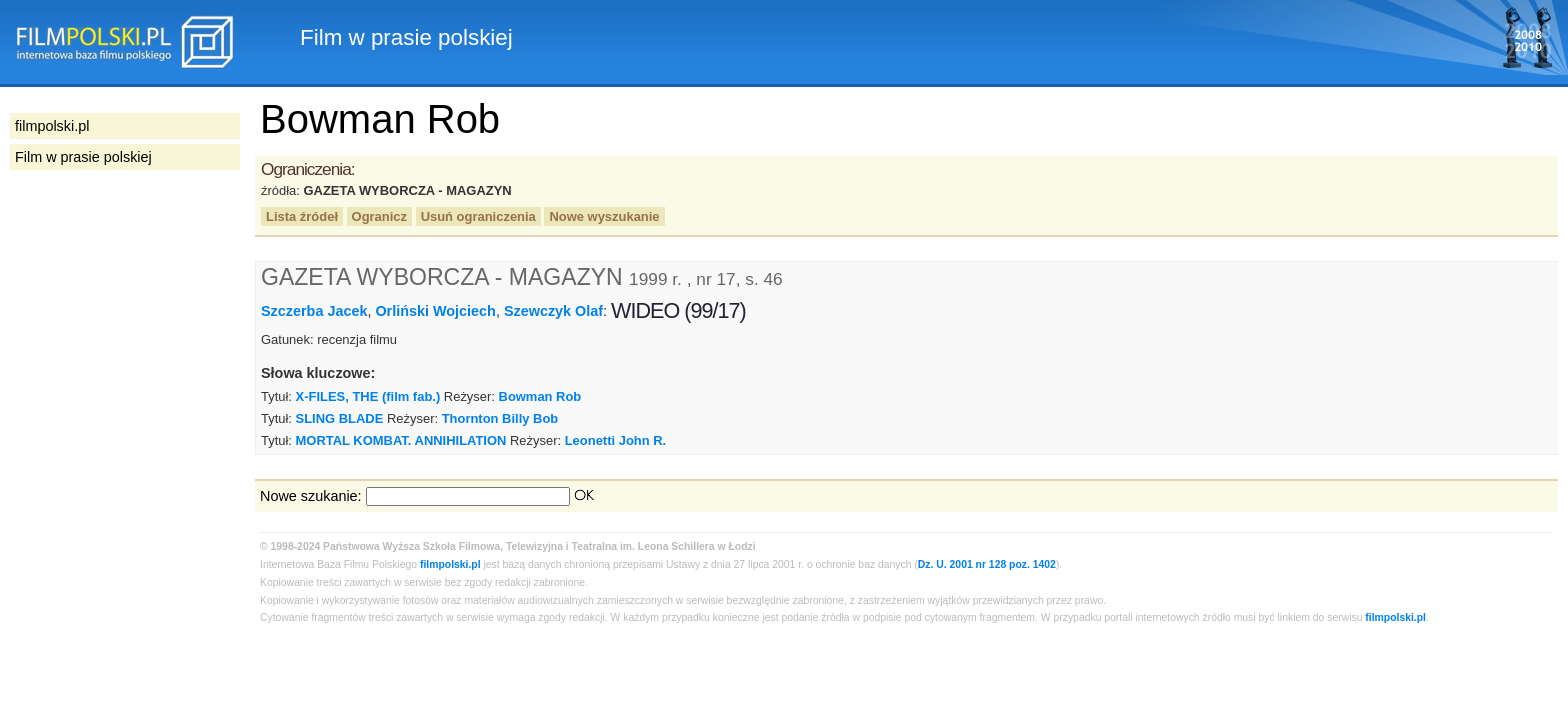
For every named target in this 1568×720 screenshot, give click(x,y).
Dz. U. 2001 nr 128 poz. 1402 (987, 564)
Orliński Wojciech (435, 311)
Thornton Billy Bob (500, 418)
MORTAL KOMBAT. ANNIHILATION (401, 440)
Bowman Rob (540, 396)
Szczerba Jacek (314, 311)
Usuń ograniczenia (478, 216)
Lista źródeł (302, 216)
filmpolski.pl (450, 564)
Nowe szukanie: (311, 496)
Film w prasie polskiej (83, 157)
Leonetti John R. (615, 440)
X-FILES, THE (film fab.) (368, 396)
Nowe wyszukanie (604, 216)
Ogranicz (379, 216)
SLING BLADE (340, 418)
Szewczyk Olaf (553, 311)
